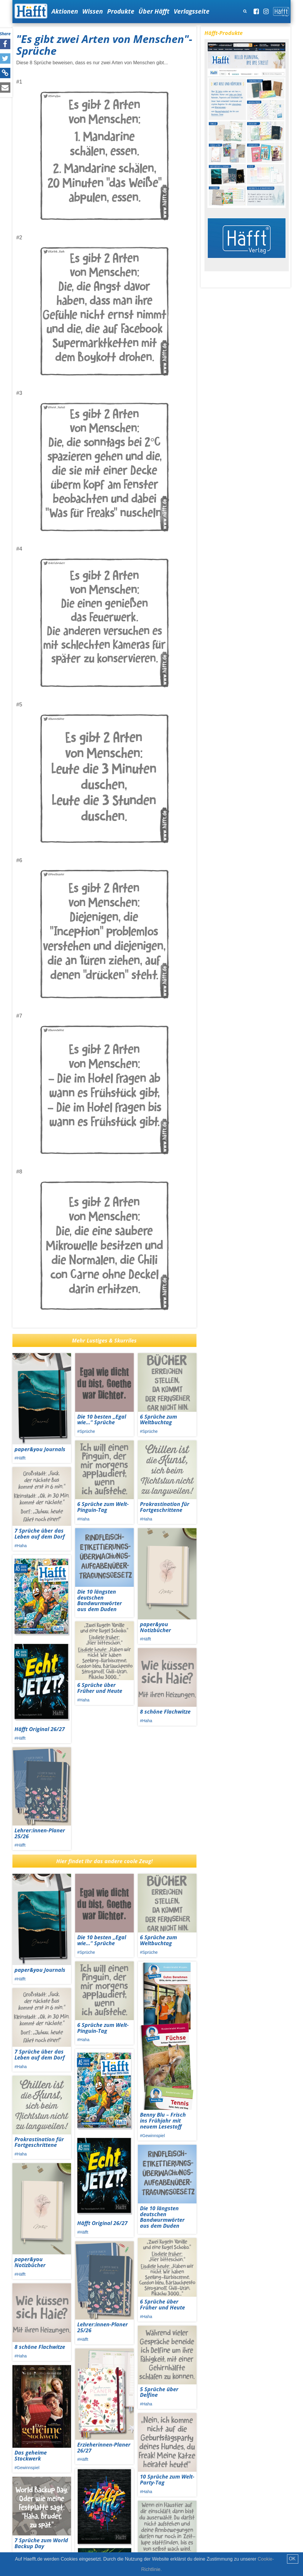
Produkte (120, 11)
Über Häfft (154, 11)
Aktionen (64, 11)
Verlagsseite (191, 11)
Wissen (92, 11)
